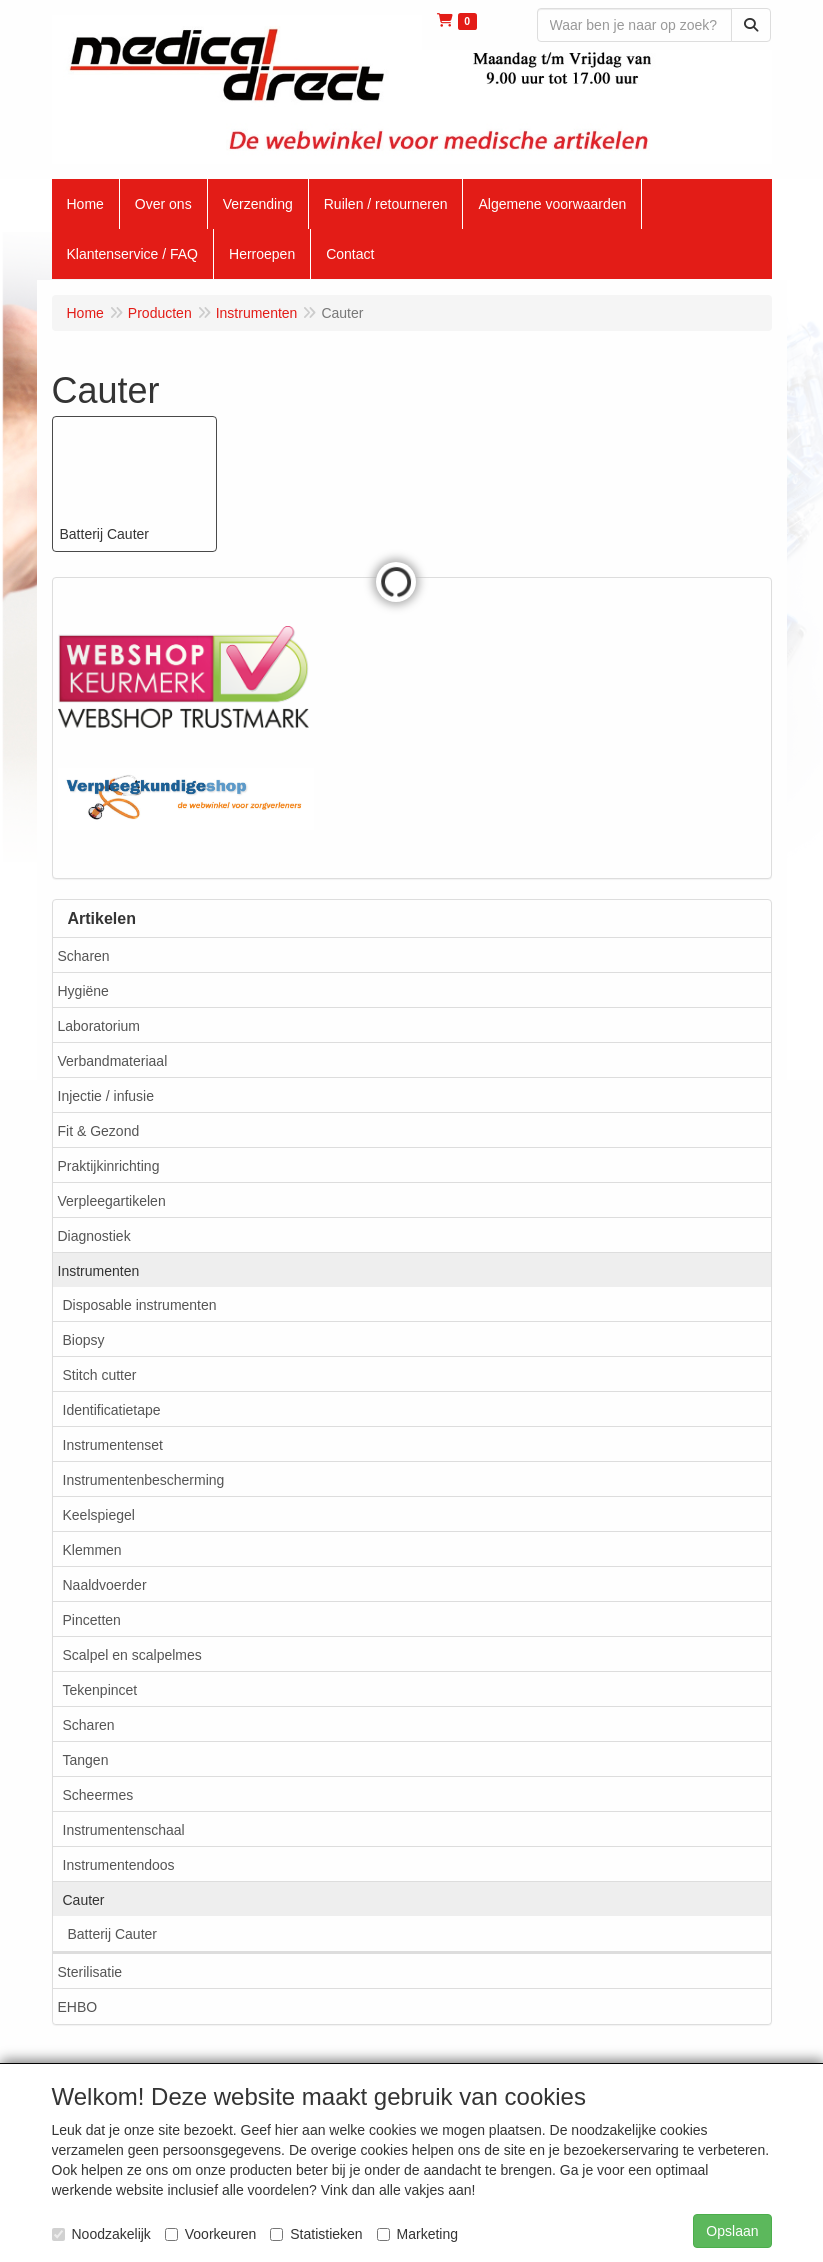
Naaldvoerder (105, 1585)
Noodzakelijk (101, 2234)
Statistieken (316, 2234)
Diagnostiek (94, 1236)
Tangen (86, 1760)
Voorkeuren (211, 2234)
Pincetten (92, 1620)
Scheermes (98, 1795)
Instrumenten (99, 1271)
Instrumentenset (113, 1445)
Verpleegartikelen (112, 1201)
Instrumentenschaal (124, 1830)
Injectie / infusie (106, 1096)
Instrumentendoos (119, 1865)
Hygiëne (83, 991)
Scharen (84, 956)
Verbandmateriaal (113, 1061)
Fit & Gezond (99, 1131)
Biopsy (84, 1340)
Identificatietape (112, 1410)
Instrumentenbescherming (144, 1480)
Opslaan (732, 2231)
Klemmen (92, 1550)
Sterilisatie (90, 1972)
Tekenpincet (100, 1690)
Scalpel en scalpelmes (132, 1655)
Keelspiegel (99, 1515)
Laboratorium (99, 1026)
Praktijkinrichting (109, 1166)
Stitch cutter (100, 1375)
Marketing (417, 2234)
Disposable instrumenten (140, 1305)
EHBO (78, 2007)
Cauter (84, 1900)
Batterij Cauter (112, 1934)
